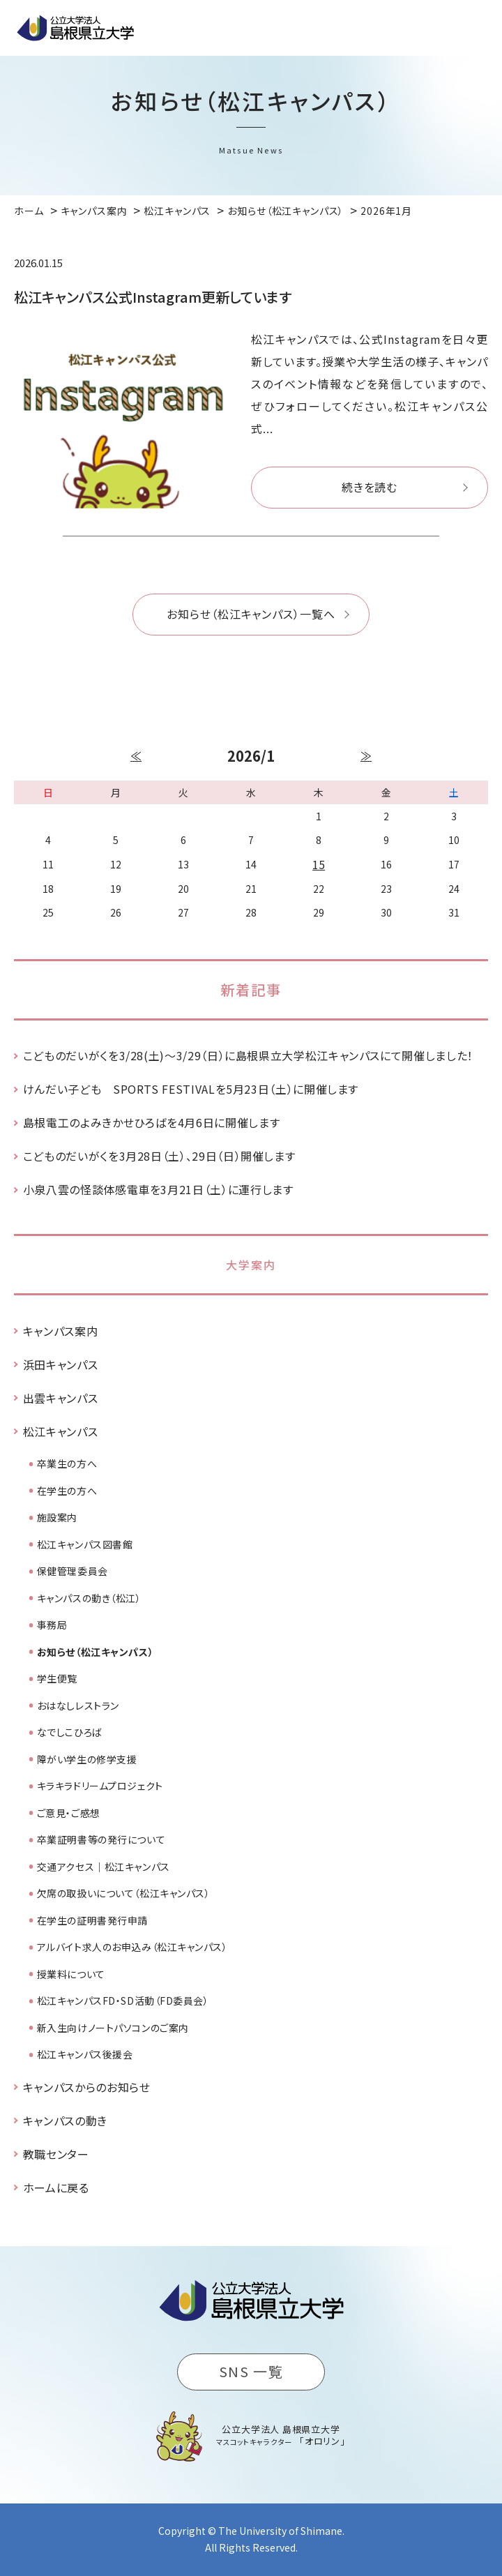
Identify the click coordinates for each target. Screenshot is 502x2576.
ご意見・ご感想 (68, 1813)
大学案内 (251, 1264)
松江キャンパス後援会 (85, 2054)
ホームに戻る (56, 2187)
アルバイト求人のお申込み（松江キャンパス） (132, 1947)
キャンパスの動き (65, 2120)
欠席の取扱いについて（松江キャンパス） (124, 1893)
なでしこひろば (69, 1732)
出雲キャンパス (60, 1397)
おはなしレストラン (78, 1705)
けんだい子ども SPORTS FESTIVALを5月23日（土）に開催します (190, 1088)
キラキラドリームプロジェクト (100, 1786)
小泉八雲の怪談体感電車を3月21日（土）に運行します (158, 1189)
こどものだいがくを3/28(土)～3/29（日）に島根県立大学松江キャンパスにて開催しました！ (248, 1055)
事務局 (52, 1625)
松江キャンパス (60, 1431)
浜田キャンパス (60, 1364)
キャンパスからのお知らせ (87, 2087)
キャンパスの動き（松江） (89, 1598)
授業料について (71, 1974)
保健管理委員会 (72, 1571)
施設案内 (57, 1517)
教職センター (56, 2154)
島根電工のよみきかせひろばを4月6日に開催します (151, 1122)
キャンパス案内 (60, 1331)
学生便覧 (57, 1678)
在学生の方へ (67, 1491)
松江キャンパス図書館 (85, 1544)
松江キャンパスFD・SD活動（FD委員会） (123, 2001)
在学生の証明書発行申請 (92, 1920)
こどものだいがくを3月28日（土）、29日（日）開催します (159, 1155)
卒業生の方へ (67, 1463)
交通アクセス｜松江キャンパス (103, 1867)
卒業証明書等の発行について (101, 1839)
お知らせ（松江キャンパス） (95, 1652)
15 (318, 864)
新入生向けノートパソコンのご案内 (113, 2028)
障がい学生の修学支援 (87, 1759)
